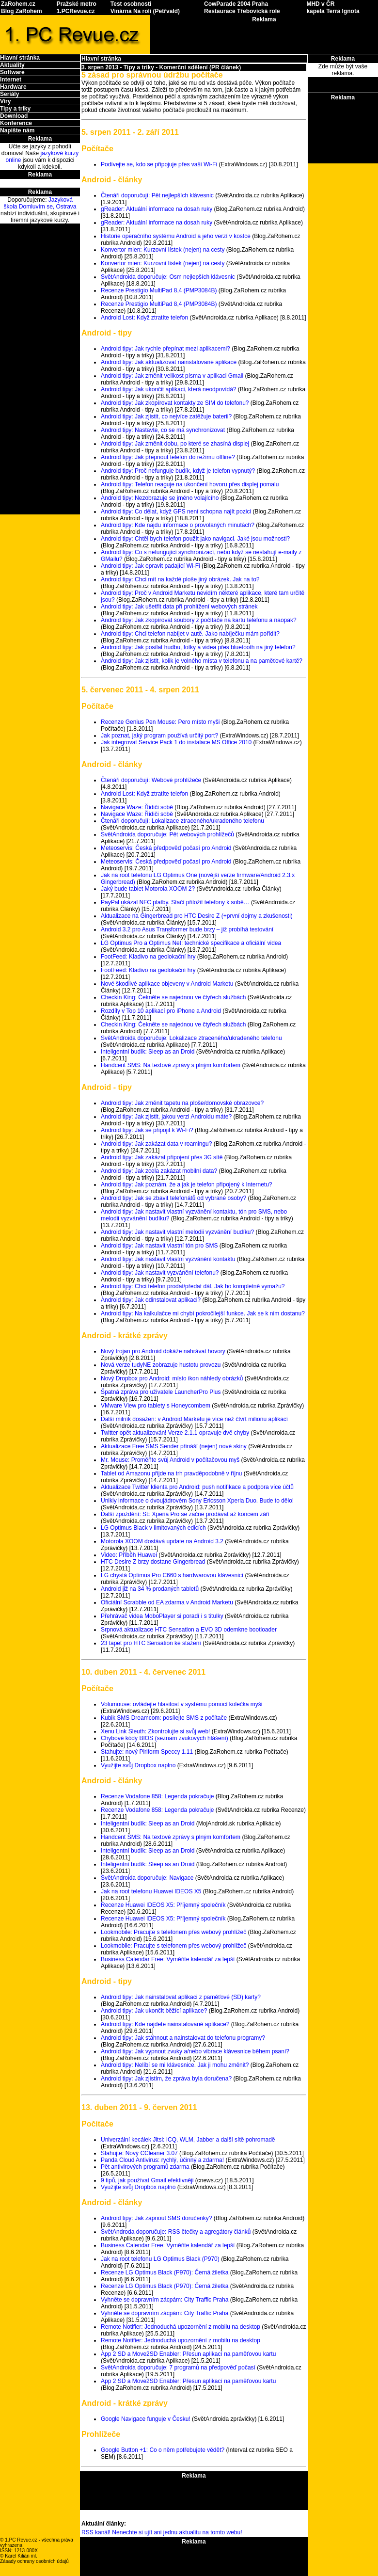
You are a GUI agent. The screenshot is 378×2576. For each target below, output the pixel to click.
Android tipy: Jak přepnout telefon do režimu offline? (168, 457)
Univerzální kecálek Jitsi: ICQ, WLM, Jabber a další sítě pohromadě (188, 2139)
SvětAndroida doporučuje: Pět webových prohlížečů (167, 834)
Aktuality (12, 65)
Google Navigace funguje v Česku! (145, 2419)
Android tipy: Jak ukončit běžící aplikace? (154, 2010)
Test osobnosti (130, 3)
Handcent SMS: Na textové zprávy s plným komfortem (170, 1065)
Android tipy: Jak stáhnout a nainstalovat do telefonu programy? (183, 2037)
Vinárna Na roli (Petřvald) (145, 11)
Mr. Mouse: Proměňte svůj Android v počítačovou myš (170, 1459)
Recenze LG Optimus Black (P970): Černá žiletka (164, 2272)
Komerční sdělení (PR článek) (200, 67)
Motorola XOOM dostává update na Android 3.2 (162, 1541)
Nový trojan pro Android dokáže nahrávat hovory (163, 1351)
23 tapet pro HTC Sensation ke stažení (151, 1643)
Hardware (13, 86)
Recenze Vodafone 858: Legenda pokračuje (157, 1796)
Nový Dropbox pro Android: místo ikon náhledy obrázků (172, 1378)
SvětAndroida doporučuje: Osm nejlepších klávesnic (168, 276)
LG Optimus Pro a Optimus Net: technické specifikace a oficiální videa (191, 943)
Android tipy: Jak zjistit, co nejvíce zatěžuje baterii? (166, 416)
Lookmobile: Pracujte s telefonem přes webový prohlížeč (173, 1932)
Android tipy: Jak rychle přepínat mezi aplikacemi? (165, 348)
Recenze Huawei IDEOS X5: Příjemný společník (163, 1905)
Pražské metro (76, 3)
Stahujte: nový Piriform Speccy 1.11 (147, 1751)
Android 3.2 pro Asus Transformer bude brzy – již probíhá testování (187, 929)
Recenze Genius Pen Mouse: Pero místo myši (160, 722)
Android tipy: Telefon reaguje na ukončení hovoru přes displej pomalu (190, 484)
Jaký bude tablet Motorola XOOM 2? (148, 888)
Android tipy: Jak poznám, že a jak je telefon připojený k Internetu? (186, 1184)
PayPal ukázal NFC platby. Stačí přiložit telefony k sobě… (175, 902)
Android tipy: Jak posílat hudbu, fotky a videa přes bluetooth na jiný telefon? (198, 647)
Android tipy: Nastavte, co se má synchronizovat (163, 430)
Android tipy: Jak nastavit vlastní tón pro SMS (159, 1245)
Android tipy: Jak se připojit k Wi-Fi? (147, 1130)
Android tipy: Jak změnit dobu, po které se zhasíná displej (175, 443)
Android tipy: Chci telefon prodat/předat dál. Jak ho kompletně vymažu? (193, 1286)
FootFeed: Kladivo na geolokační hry (148, 956)
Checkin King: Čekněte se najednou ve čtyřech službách (173, 997)
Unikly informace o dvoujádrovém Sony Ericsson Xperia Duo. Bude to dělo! (197, 1500)
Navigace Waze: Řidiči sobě (137, 807)
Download (14, 115)
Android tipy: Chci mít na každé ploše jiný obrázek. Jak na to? (180, 579)
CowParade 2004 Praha (236, 3)
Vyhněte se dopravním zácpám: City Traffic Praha (164, 2299)
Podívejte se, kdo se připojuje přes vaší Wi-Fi (159, 164)
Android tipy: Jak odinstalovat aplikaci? (151, 1299)
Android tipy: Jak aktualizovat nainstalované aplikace (168, 362)
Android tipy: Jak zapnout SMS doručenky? (156, 2218)
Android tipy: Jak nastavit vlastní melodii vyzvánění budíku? (177, 1232)
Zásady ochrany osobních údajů (34, 2561)
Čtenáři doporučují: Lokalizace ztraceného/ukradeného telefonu (182, 820)
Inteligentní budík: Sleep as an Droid (147, 1051)
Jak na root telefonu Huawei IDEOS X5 (151, 1891)
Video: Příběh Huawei (129, 1555)
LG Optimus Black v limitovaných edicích (153, 1527)
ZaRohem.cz (18, 3)
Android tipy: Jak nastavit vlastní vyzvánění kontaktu (168, 1259)
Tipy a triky (15, 108)
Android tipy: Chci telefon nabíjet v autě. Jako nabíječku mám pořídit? (190, 633)
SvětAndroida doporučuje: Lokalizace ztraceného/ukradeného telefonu (191, 1038)
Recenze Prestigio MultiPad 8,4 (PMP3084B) (159, 290)
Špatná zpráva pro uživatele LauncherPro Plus (160, 1392)
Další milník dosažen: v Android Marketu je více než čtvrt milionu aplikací (194, 1419)
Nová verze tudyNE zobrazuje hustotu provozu (160, 1364)
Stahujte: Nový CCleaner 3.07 (139, 2153)
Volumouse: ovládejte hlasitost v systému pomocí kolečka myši (181, 1704)
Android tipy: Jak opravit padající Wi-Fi (150, 565)
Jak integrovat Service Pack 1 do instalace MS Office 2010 (176, 742)
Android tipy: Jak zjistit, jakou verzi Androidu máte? (166, 1116)
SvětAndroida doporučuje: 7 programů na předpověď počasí (178, 2367)
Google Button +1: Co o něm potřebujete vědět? (162, 2450)
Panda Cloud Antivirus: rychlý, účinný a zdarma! (162, 2160)
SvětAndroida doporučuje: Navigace (147, 1877)
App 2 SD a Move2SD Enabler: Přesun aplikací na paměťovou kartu (188, 2354)
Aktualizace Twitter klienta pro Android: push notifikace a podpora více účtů (197, 1487)
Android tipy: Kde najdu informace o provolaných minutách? (177, 525)
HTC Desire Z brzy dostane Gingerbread (153, 1561)
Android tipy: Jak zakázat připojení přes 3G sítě (161, 1157)
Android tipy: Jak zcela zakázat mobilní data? (159, 1171)
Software (12, 72)
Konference (16, 123)
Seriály (9, 94)
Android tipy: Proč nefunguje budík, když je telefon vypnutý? (178, 470)
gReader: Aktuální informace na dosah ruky (156, 209)
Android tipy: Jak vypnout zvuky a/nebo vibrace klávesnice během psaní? (195, 2051)
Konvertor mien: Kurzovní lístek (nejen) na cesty (162, 249)
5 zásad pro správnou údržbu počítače (152, 75)
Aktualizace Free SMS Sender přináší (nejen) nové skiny (174, 1446)
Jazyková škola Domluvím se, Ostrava (39, 203)
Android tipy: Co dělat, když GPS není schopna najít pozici (176, 511)
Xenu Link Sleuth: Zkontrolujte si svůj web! (155, 1731)
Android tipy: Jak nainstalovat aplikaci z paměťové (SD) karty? (181, 1997)
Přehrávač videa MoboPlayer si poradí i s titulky (162, 1616)
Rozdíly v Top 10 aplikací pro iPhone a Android (161, 1011)
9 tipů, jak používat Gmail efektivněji (147, 2180)
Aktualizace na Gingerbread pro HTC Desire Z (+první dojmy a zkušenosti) (197, 915)
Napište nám (17, 130)
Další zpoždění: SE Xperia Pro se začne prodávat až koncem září (185, 1514)
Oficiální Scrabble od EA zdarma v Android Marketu (167, 1602)
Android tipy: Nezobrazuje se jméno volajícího (160, 498)
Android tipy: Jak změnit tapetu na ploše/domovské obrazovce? (182, 1103)
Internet (10, 79)
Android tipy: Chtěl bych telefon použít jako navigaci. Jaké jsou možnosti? (195, 538)
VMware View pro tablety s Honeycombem (155, 1405)
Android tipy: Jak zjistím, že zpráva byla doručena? (166, 2078)
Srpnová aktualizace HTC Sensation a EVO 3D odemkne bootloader (189, 1629)
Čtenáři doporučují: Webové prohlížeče (151, 780)
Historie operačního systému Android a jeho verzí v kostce (176, 236)
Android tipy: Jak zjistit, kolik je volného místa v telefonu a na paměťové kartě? (201, 660)
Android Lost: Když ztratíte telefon (144, 317)
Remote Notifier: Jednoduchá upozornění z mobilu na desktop (180, 2326)
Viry (5, 101)
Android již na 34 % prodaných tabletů (150, 1588)
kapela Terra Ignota (332, 11)
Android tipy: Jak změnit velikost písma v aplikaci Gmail (172, 375)
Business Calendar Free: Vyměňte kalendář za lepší (168, 1959)
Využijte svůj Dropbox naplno (138, 1765)
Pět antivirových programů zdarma (145, 2166)
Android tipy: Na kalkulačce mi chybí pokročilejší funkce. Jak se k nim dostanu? (203, 1313)
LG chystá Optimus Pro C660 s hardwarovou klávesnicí (172, 1575)
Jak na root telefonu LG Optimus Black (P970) (160, 2259)
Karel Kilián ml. (21, 2556)
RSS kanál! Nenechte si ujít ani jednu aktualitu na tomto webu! (161, 2532)
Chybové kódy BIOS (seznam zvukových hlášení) (164, 1738)
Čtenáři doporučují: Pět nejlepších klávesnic (157, 195)
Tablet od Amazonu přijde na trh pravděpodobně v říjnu (171, 1473)
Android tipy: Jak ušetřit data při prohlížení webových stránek (179, 606)
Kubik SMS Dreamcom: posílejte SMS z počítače (164, 1717)
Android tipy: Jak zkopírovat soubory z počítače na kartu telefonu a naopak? (199, 620)
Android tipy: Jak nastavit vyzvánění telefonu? (160, 1272)
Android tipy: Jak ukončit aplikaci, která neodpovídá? (168, 389)
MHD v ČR (320, 3)
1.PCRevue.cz (76, 11)
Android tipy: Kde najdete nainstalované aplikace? (165, 2024)
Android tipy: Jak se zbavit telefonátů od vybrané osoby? (173, 1198)
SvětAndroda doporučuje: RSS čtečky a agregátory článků (176, 2231)
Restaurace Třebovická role (242, 11)
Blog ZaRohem (21, 11)
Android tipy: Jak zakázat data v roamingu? (156, 1143)
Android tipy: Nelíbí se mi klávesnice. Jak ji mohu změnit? (175, 2065)
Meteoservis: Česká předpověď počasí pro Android (166, 848)
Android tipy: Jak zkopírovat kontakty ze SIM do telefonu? (175, 403)
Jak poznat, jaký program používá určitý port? (159, 735)
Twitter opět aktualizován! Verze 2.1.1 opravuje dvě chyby (175, 1432)
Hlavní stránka (20, 57)
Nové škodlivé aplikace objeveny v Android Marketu (167, 983)
